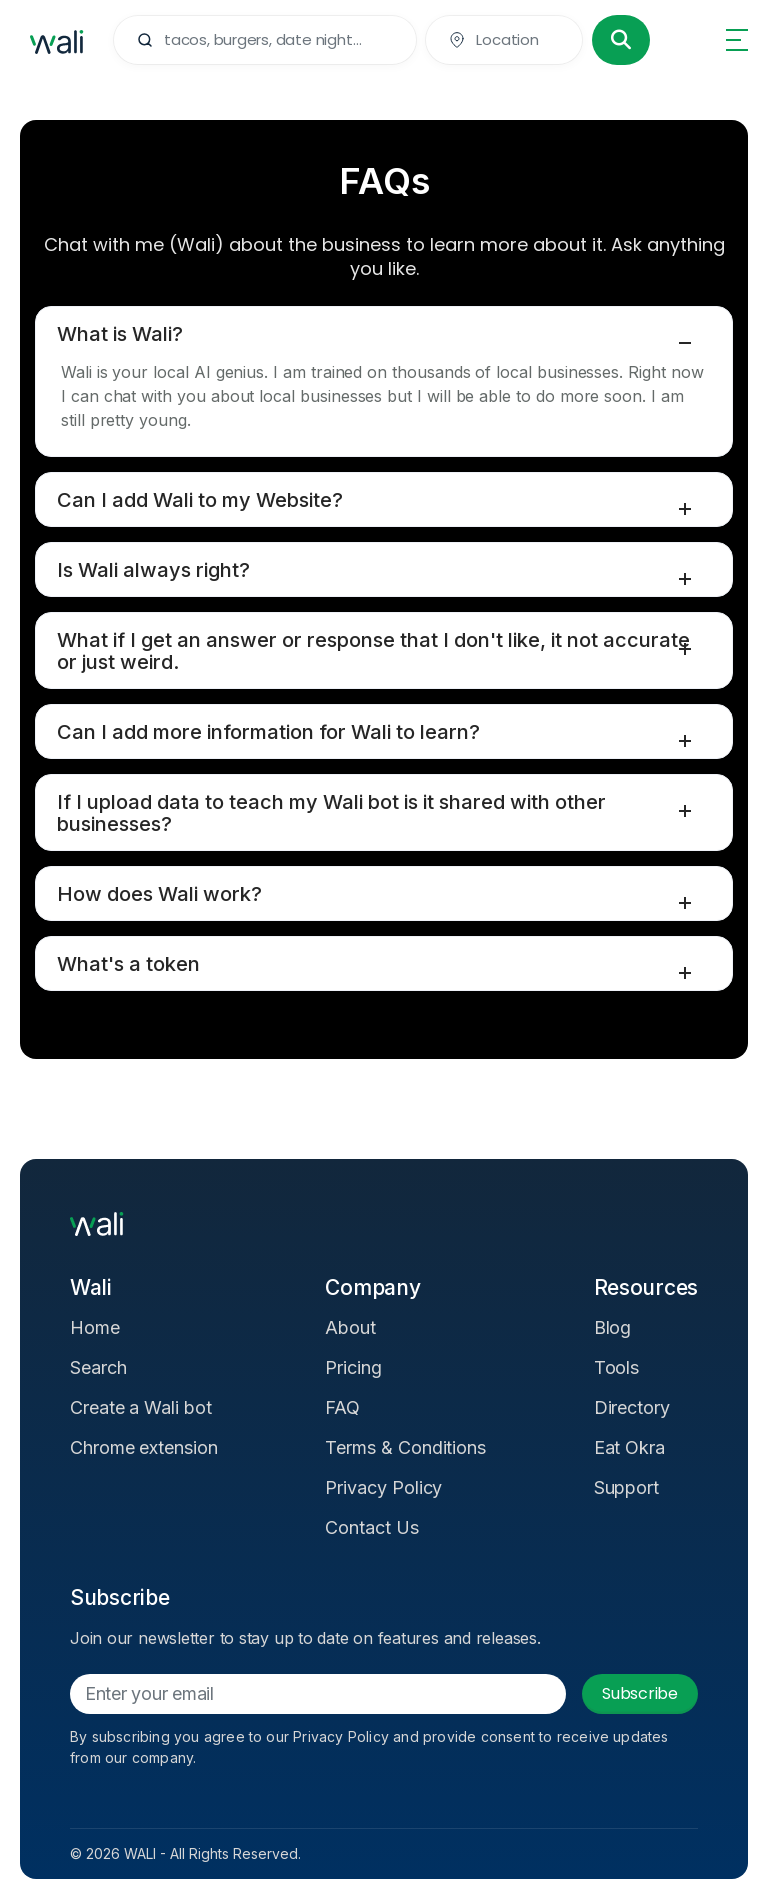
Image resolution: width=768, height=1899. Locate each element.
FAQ (342, 1407)
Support (627, 1487)
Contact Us (371, 1527)
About (350, 1327)
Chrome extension (144, 1447)
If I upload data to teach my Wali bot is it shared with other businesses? (331, 813)
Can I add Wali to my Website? (200, 500)
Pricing (353, 1367)
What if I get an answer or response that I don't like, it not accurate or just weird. (373, 651)
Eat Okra (629, 1447)
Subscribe (640, 1693)
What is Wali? (120, 334)
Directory (632, 1407)
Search (98, 1367)
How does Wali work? (159, 894)
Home (95, 1327)
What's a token (128, 964)
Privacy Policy (383, 1487)
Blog (613, 1327)
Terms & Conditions (405, 1447)
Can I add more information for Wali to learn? (268, 732)
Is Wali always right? (153, 570)
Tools (617, 1367)
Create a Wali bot (141, 1407)
